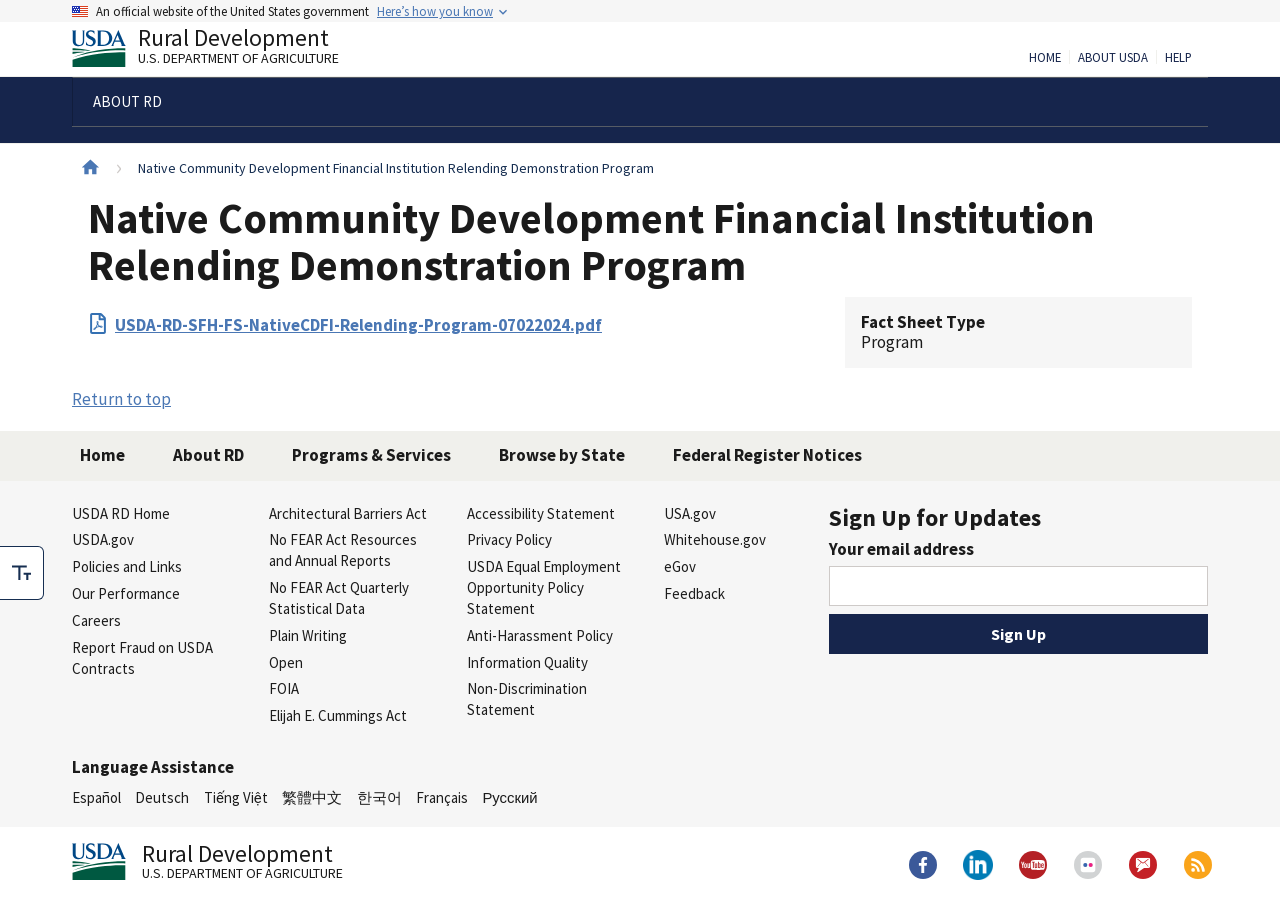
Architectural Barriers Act (348, 513)
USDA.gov (103, 539)
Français (442, 797)
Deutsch (162, 797)
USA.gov (690, 513)
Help (1178, 58)
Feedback (694, 593)
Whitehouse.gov (715, 539)
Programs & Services (371, 455)
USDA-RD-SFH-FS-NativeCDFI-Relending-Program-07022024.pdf (358, 325)
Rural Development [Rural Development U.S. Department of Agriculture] (222, 51)
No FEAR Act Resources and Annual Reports (343, 550)
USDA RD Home (121, 513)
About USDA (1113, 58)
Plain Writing (308, 635)
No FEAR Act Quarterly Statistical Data (339, 598)
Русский (509, 797)
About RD (208, 455)
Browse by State (562, 455)
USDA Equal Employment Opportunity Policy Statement (544, 587)
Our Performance (126, 593)
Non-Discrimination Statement (527, 699)
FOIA (284, 688)
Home (1045, 58)
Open (286, 662)
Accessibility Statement (541, 513)
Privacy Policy (509, 539)
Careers (96, 620)
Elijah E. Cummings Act (338, 715)
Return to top (121, 399)
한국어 (379, 797)
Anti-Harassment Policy (540, 635)
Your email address (901, 549)
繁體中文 (312, 797)
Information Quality (527, 662)
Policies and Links (127, 566)
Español (96, 797)
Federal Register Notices (767, 455)
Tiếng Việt (236, 797)
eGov (680, 566)
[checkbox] (22, 573)
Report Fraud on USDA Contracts (142, 658)
